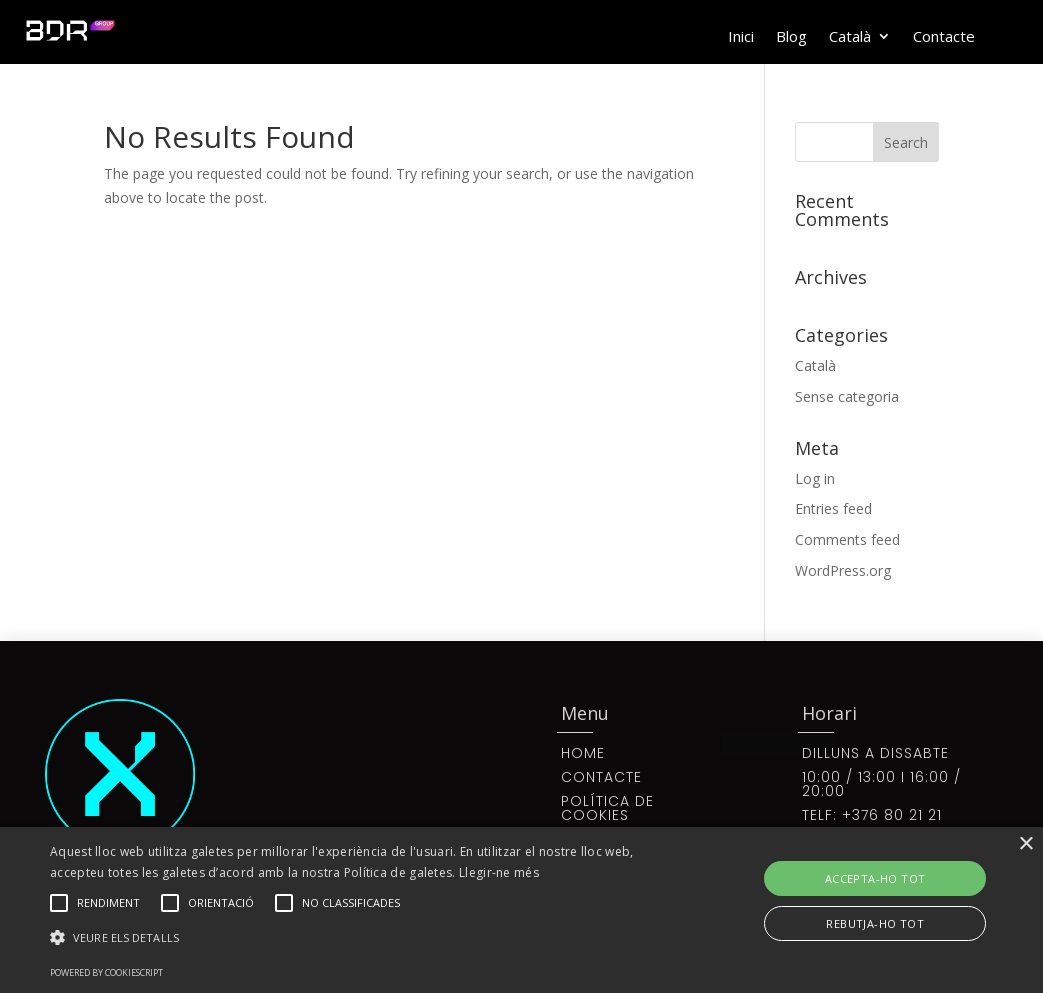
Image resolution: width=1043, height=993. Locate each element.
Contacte (944, 37)
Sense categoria (847, 396)
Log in (815, 478)
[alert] (521, 910)
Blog (791, 37)
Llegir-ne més (499, 872)
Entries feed (833, 508)
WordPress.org (843, 570)
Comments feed (847, 539)
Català (850, 37)
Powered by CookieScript (106, 972)
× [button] (1025, 844)
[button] (356, 938)
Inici (741, 37)
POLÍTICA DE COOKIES (607, 808)
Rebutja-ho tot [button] (875, 923)
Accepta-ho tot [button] (875, 878)
